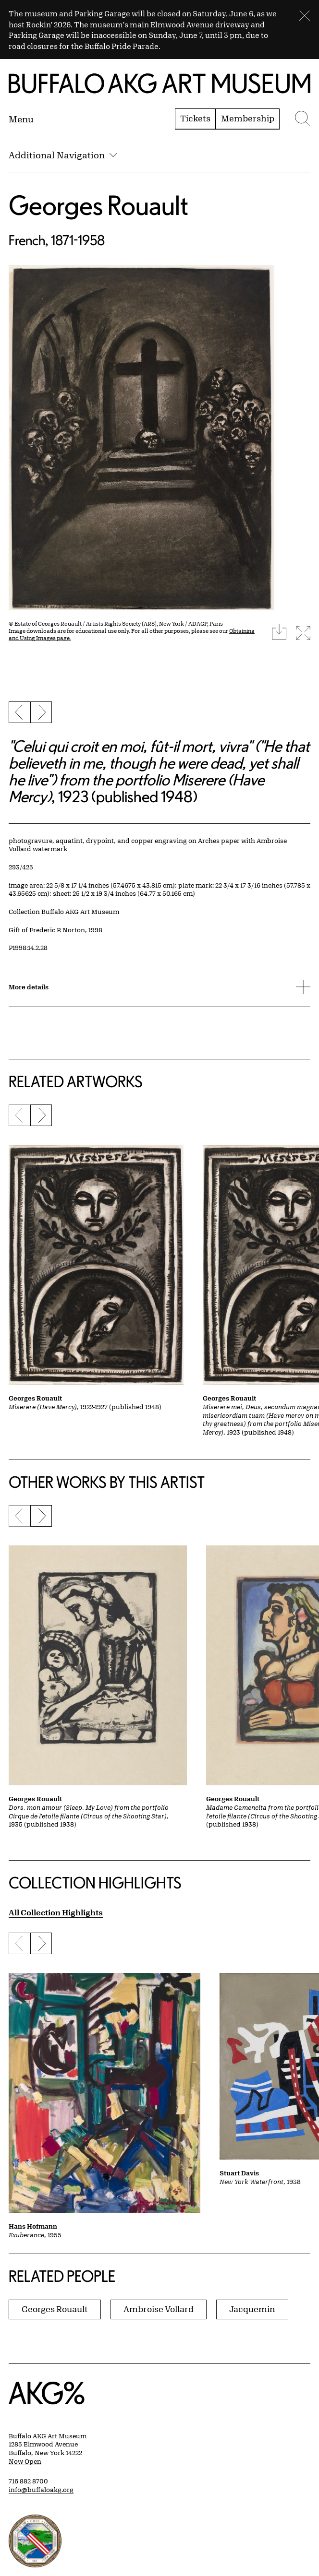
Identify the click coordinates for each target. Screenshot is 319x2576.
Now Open (25, 2461)
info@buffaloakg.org (41, 2489)
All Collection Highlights (56, 1912)
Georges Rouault (98, 205)
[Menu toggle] (21, 119)
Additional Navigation (63, 155)
